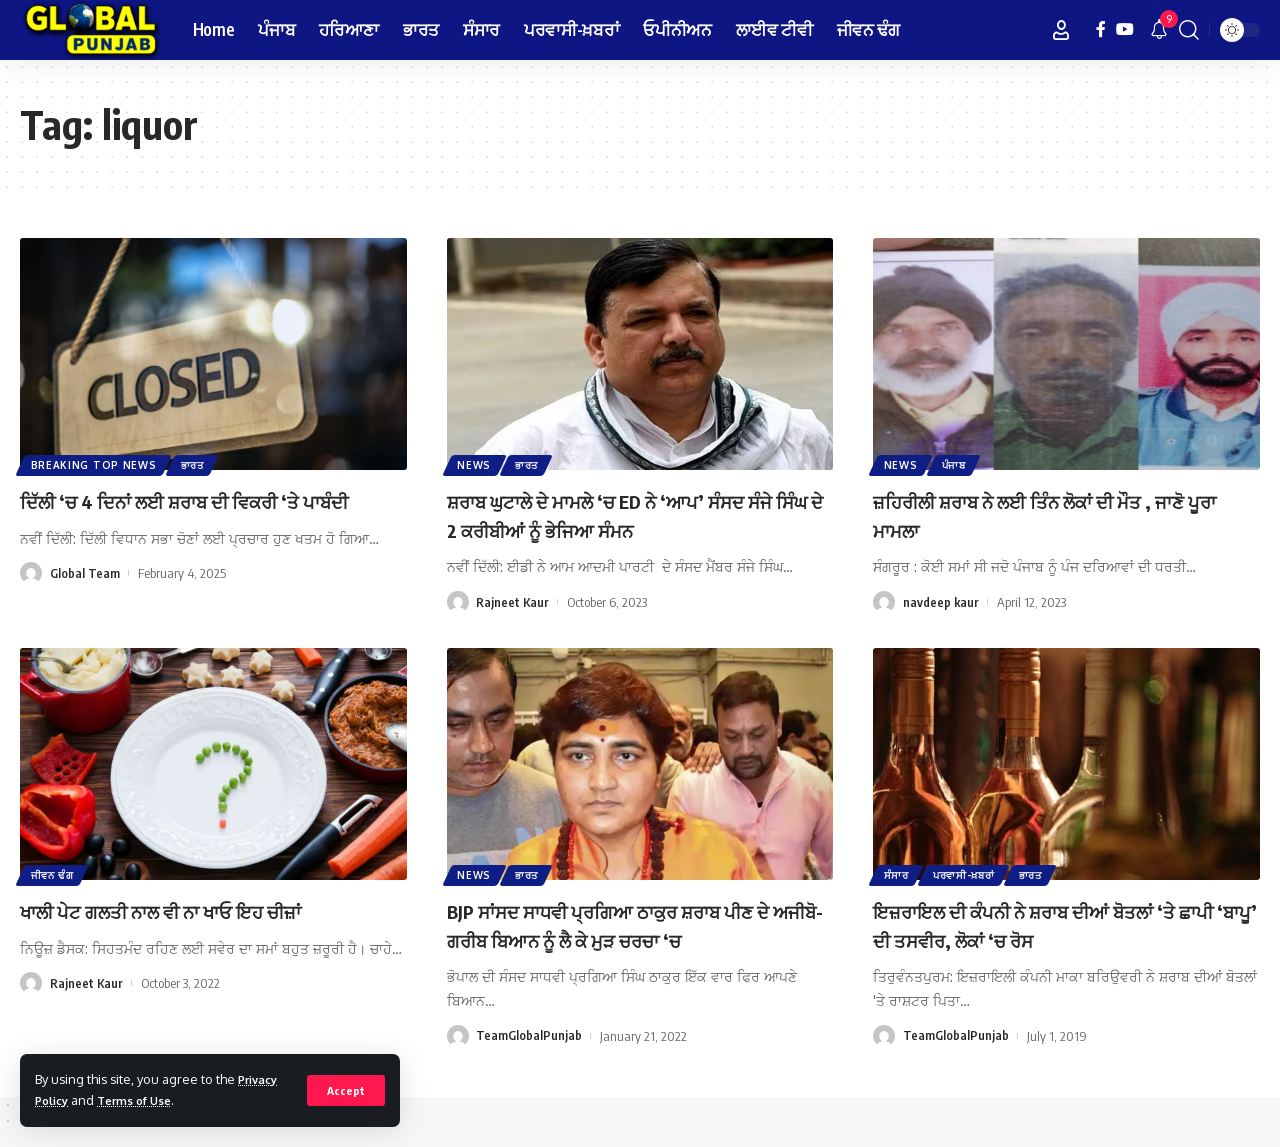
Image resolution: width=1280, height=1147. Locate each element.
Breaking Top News (95, 464)
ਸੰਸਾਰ (897, 874)
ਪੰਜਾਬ (958, 464)
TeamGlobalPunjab (529, 1036)
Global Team (85, 602)
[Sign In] (1061, 30)
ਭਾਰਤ (196, 464)
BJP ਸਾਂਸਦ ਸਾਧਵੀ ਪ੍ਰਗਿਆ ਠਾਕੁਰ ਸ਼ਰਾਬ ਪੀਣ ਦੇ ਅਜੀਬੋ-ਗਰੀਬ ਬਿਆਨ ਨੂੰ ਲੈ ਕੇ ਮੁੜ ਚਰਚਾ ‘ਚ (635, 924)
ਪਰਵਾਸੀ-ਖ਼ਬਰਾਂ (968, 874)
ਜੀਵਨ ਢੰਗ (53, 874)
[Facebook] (1101, 29)
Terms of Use (144, 1100)
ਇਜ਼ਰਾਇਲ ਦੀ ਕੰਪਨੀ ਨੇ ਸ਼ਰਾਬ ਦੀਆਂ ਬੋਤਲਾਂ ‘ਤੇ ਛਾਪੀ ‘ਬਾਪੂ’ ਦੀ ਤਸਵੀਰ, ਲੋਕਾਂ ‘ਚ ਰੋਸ (1059, 924)
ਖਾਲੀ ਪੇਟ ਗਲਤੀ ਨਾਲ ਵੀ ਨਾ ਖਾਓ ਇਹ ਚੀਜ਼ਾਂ (194, 910)
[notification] (1159, 30)
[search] (1189, 30)
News (476, 464)
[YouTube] (1125, 29)
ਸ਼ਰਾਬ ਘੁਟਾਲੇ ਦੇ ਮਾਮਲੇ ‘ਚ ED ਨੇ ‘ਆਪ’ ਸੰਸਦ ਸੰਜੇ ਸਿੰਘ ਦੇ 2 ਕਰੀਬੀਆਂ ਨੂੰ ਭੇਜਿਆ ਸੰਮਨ (627, 514)
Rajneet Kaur (513, 602)
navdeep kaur (941, 602)
